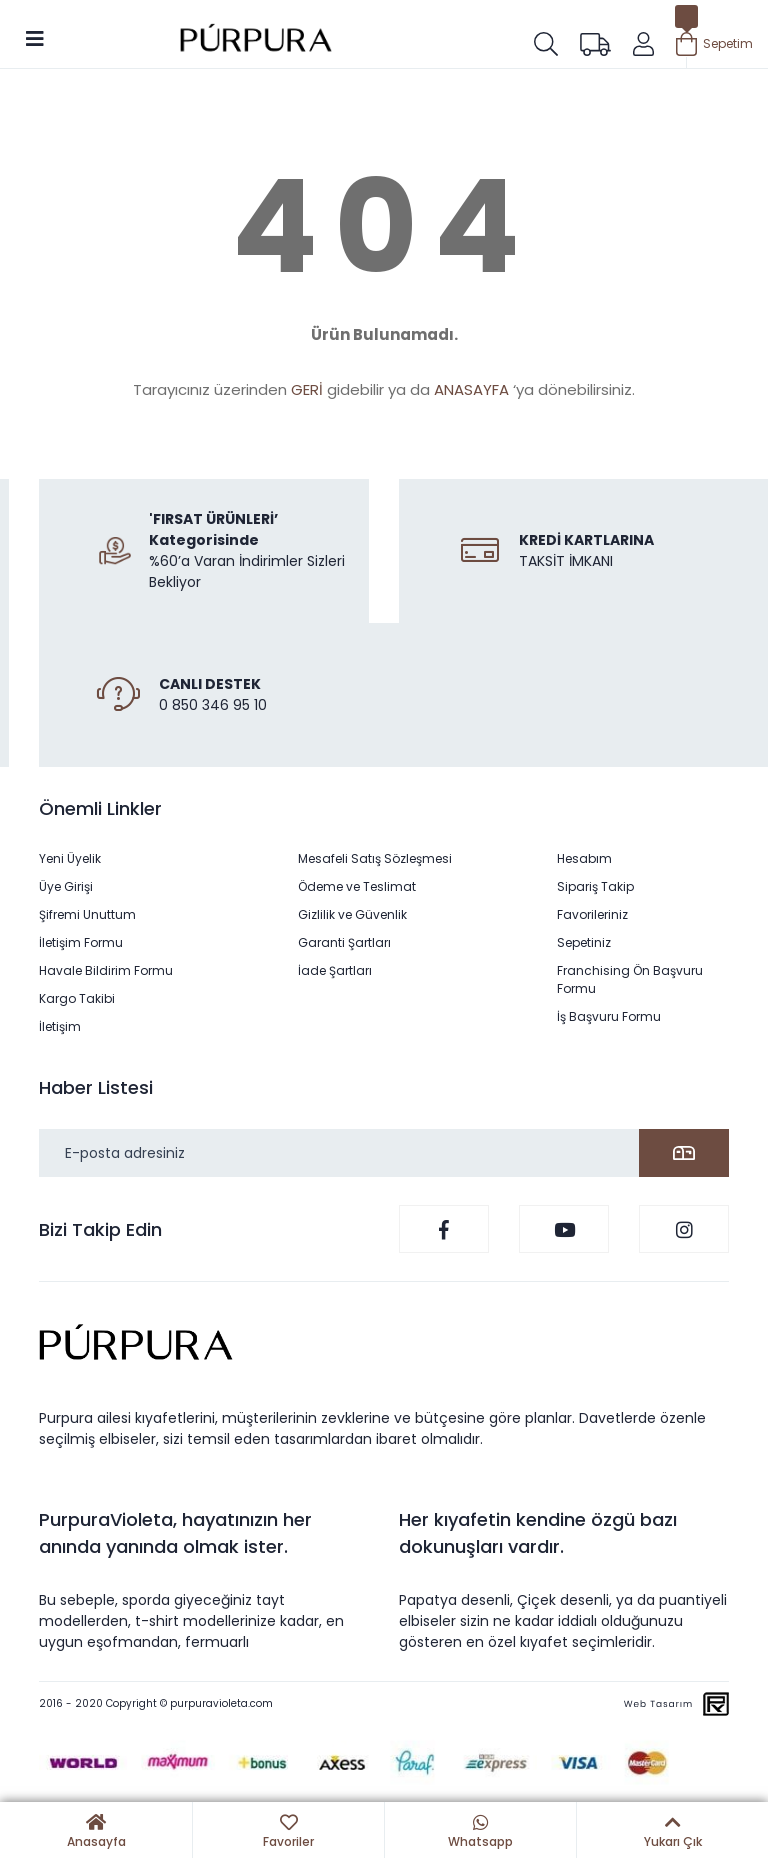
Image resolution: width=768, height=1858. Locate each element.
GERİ (307, 389)
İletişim (60, 1026)
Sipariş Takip (595, 886)
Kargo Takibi (77, 998)
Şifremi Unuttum (87, 914)
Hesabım (584, 858)
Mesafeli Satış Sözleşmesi (375, 858)
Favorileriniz (592, 914)
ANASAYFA (471, 389)
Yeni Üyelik (70, 858)
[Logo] (256, 40)
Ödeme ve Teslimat (357, 886)
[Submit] (684, 1153)
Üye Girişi (66, 886)
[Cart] (714, 44)
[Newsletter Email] (384, 1153)
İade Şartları (335, 970)
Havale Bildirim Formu (106, 970)
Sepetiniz (584, 942)
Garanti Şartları (344, 942)
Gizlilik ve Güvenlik (352, 914)
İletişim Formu (81, 942)
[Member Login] (643, 44)
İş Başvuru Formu (609, 1016)
